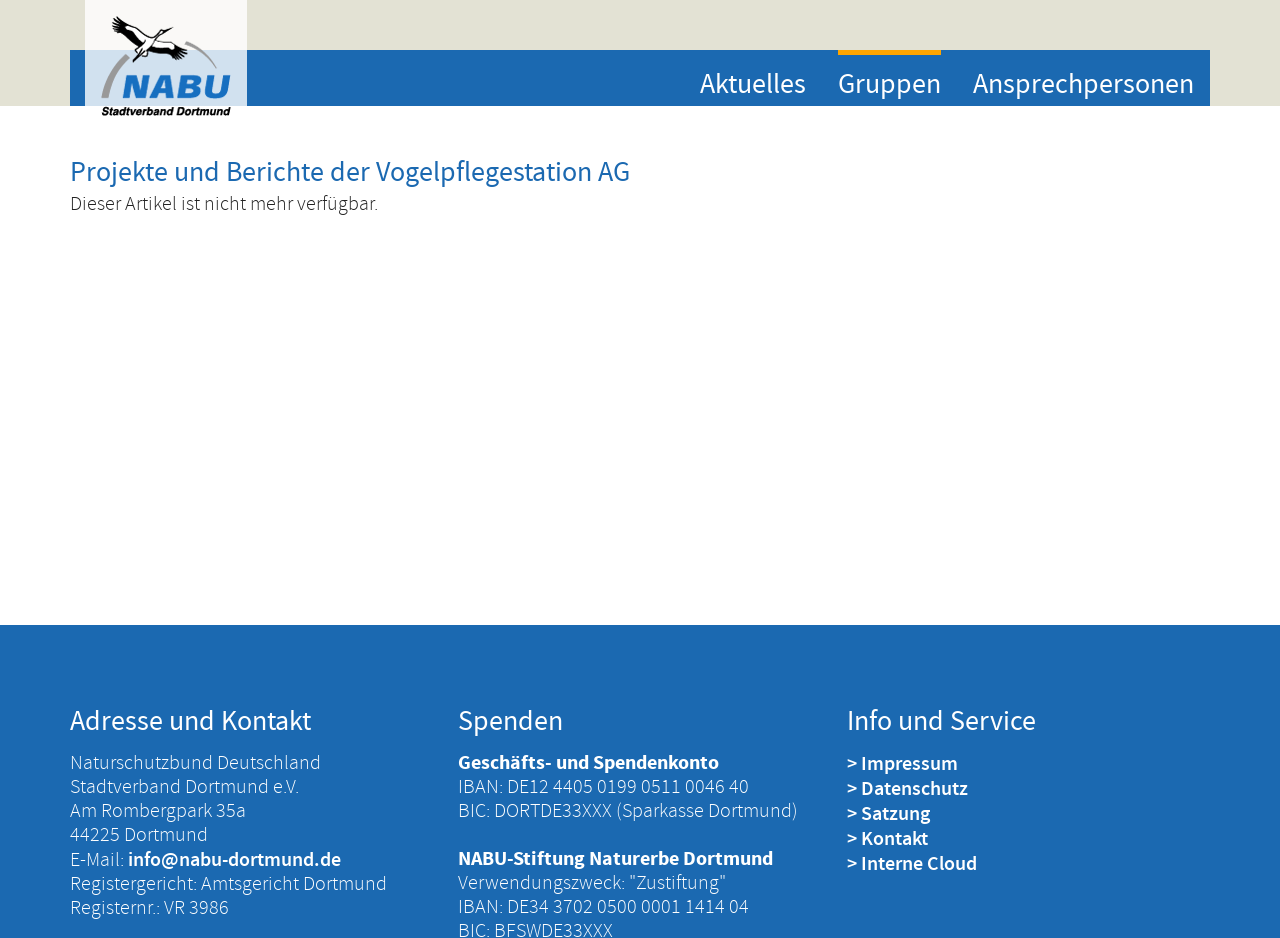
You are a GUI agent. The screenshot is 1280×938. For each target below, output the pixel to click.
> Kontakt (887, 838)
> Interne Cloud (912, 863)
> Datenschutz (907, 788)
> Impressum (902, 763)
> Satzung (888, 813)
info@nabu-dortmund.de (234, 859)
